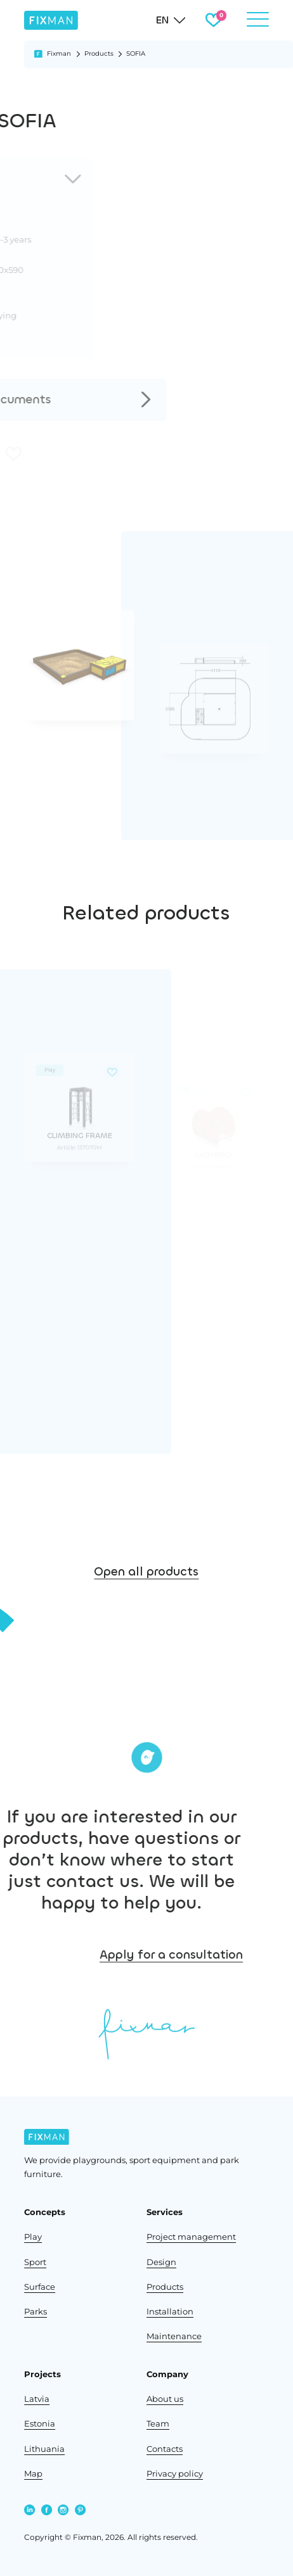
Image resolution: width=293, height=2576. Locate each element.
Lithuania (44, 2449)
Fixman (59, 53)
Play (33, 2237)
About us (164, 2399)
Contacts (164, 2449)
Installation (169, 2311)
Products (99, 53)
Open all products (146, 1591)
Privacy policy (174, 2473)
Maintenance (174, 2336)
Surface (39, 2287)
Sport (35, 2262)
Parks (35, 2311)
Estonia (39, 2423)
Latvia (36, 2399)
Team (157, 2423)
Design (161, 2262)
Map (33, 2473)
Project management (191, 2237)
